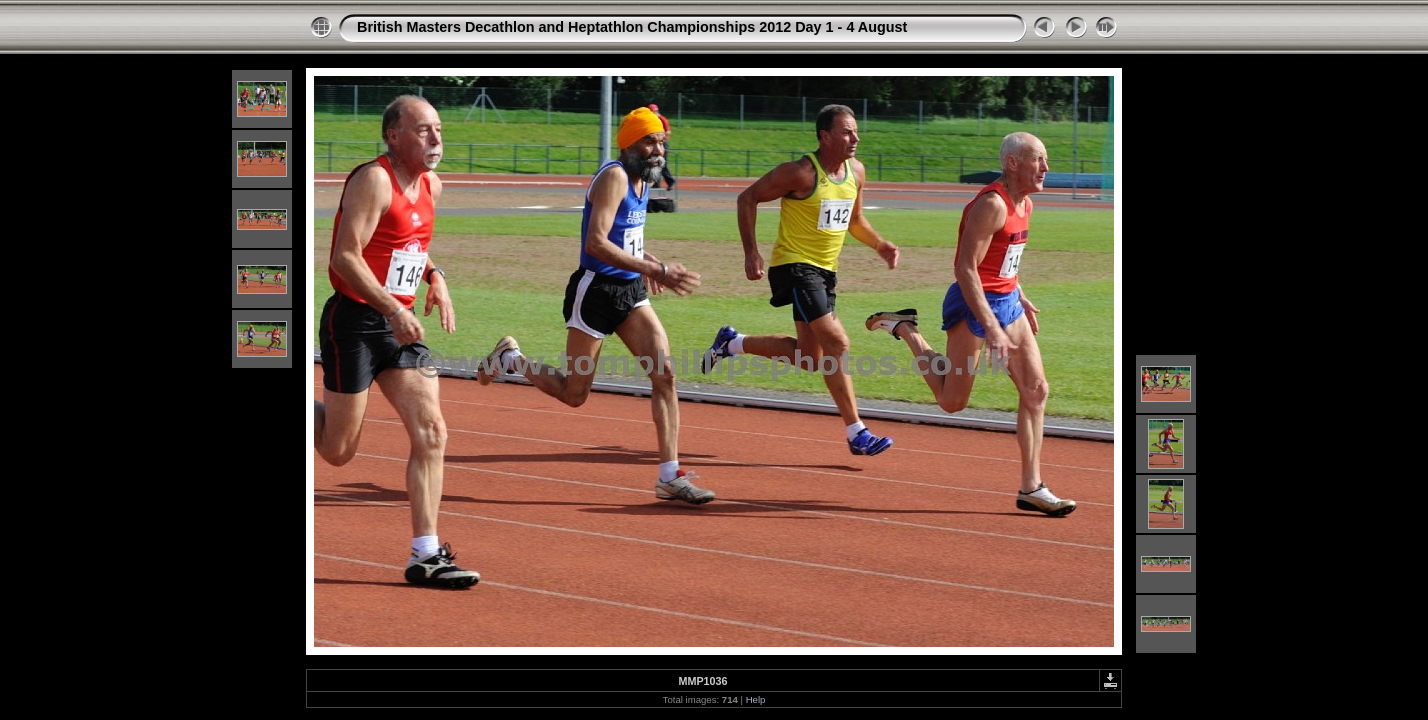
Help (756, 699)
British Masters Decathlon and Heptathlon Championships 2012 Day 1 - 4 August (632, 27)
